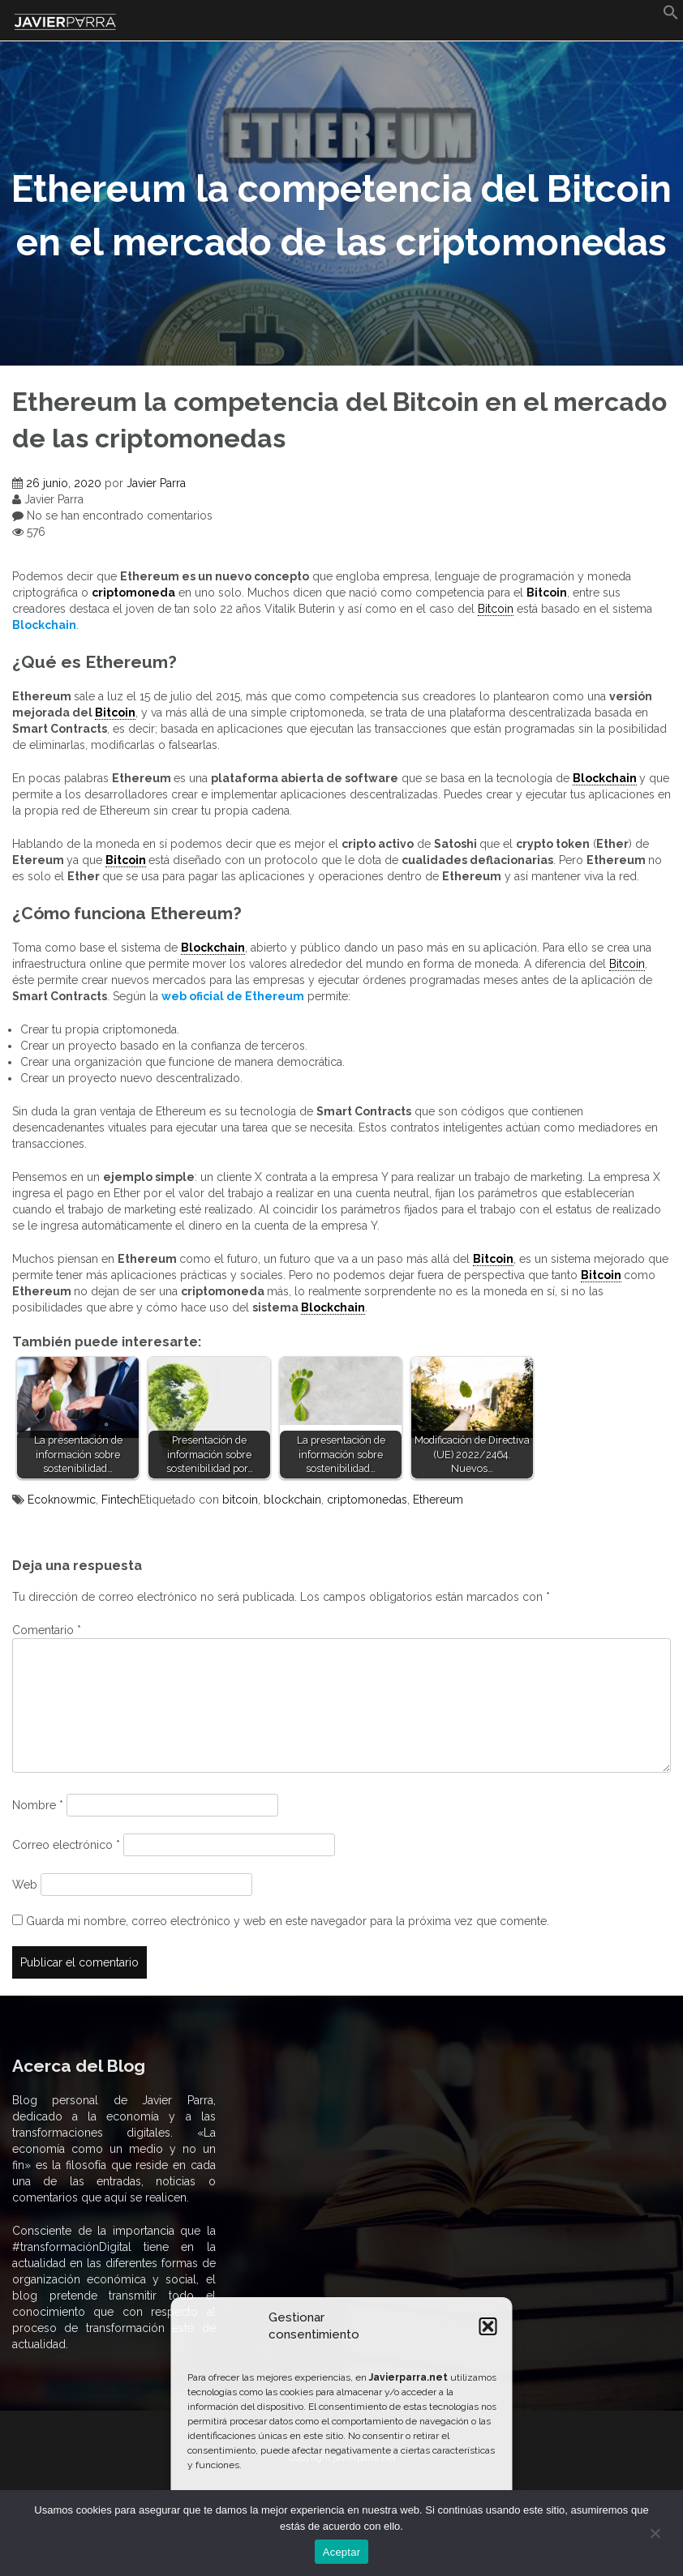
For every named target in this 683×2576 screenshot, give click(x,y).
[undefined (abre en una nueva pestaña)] (44, 624)
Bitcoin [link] (495, 608)
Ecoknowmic (62, 1499)
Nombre (37, 1805)
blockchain (292, 1499)
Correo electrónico (66, 1844)
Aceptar (342, 2552)
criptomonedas (367, 1499)
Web (24, 1884)
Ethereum (438, 1499)
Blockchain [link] (605, 778)
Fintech (120, 1499)
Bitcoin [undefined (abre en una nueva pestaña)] (546, 592)
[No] (654, 2533)
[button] (488, 2326)
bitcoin (240, 1499)
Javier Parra (156, 483)
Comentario (46, 1630)
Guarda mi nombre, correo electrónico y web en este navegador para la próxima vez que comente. (287, 1921)
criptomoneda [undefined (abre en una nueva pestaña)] (133, 592)
